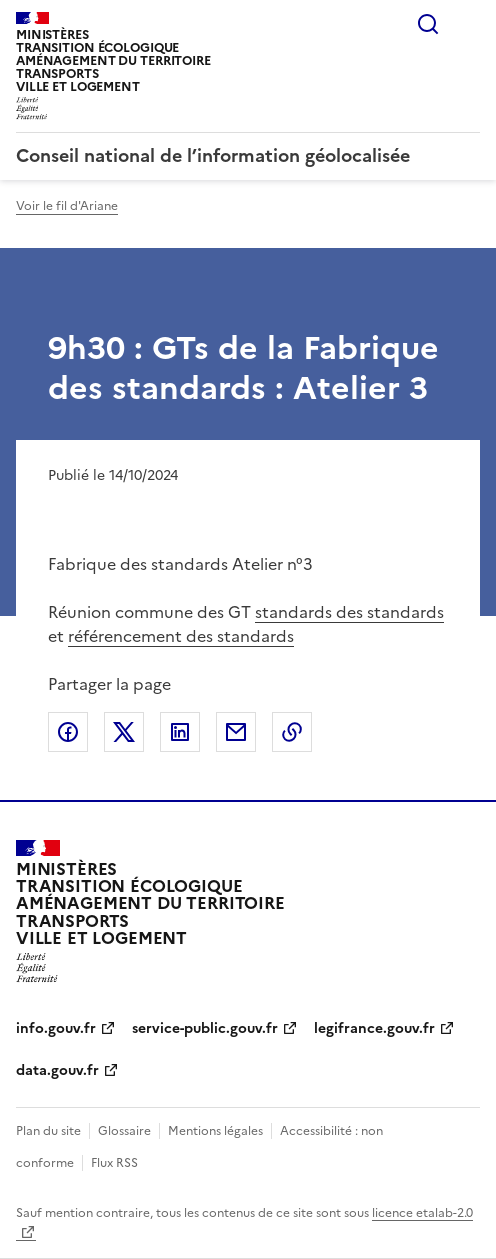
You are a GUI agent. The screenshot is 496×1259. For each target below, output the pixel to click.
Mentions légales (215, 1131)
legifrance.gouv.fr (374, 1028)
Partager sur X (124, 732)
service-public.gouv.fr (205, 1028)
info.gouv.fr (56, 1028)
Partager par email (236, 732)
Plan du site (48, 1131)
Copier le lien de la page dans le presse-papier (292, 732)
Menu (468, 24)
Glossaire (124, 1131)
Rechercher (428, 24)
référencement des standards (181, 636)
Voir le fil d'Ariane (67, 206)
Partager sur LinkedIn (180, 732)
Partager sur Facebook (68, 732)
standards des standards (349, 612)
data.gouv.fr (57, 1070)
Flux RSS (114, 1163)
